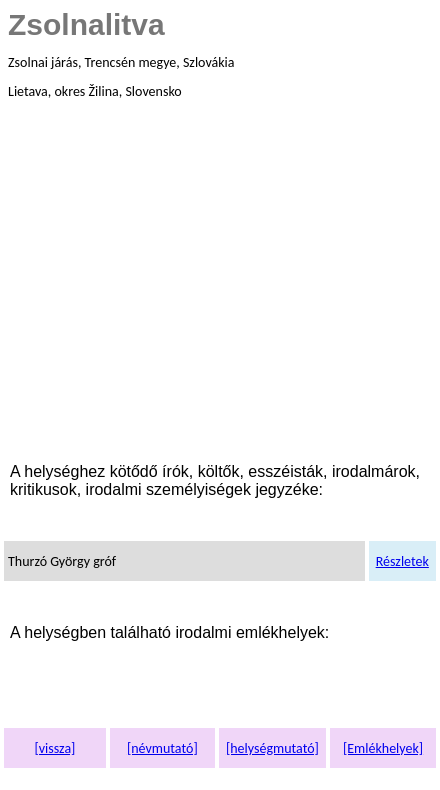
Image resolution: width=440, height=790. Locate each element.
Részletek (402, 561)
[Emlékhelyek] (383, 748)
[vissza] (54, 748)
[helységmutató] (272, 748)
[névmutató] (162, 748)
